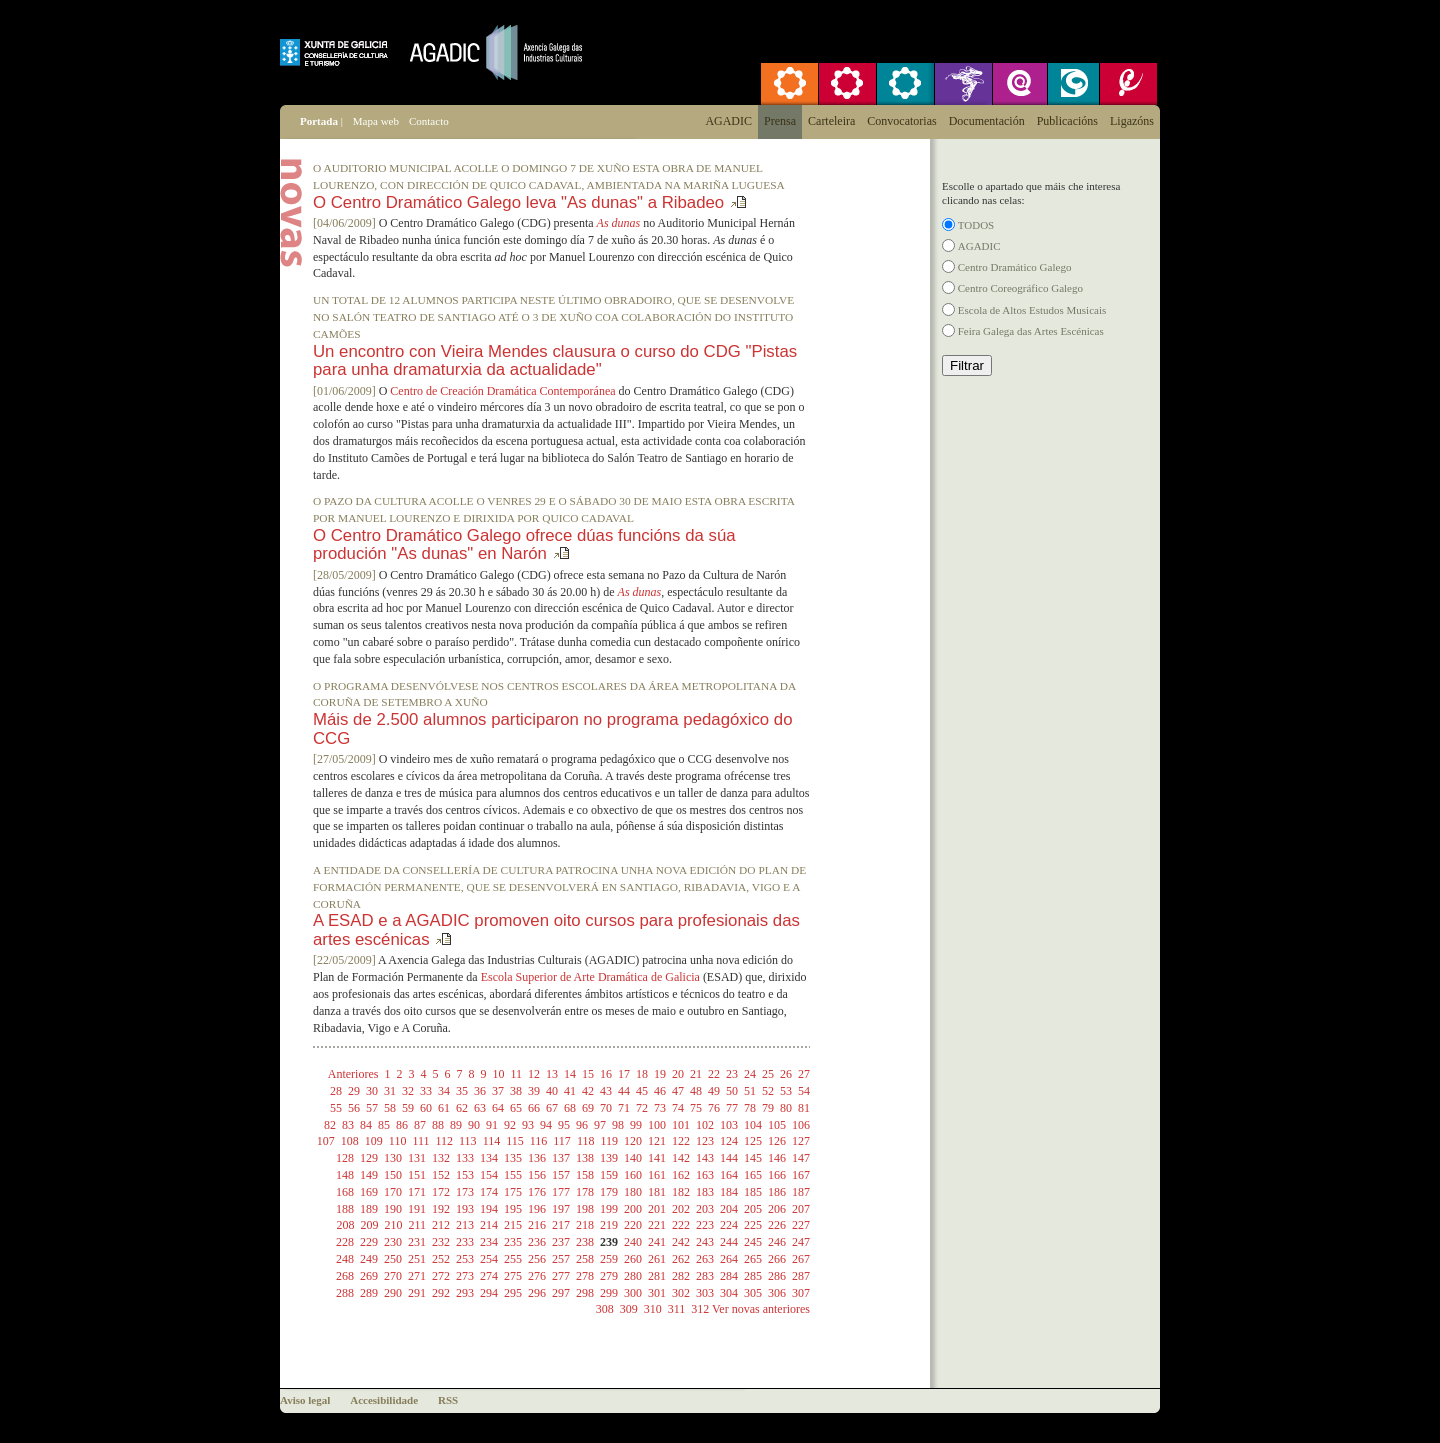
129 (369, 1158)
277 (561, 1276)
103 (729, 1125)
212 (441, 1225)
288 (345, 1293)
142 (681, 1158)
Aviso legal (305, 1400)
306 (777, 1293)
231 (417, 1242)
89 (456, 1125)
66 (534, 1108)
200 (633, 1209)
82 (330, 1125)
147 (801, 1158)
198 (585, 1209)
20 (678, 1074)
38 (516, 1091)
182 (681, 1192)
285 (753, 1276)
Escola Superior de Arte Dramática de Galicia (590, 977)
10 (498, 1074)
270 (393, 1276)
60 (426, 1108)
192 (441, 1209)
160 (633, 1175)
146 (777, 1158)
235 (513, 1242)
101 (681, 1125)
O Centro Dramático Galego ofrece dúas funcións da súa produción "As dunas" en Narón (524, 544)
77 (732, 1108)
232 (441, 1242)
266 (777, 1259)
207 (801, 1209)
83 (348, 1125)
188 (345, 1209)
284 (729, 1276)
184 (729, 1192)
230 (393, 1242)
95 (564, 1125)
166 (777, 1175)
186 (777, 1192)
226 (777, 1225)
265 (753, 1259)
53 (786, 1091)
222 (681, 1225)
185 (753, 1192)
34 (444, 1091)
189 (369, 1209)
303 (705, 1293)
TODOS (976, 225)
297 (561, 1293)
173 (465, 1192)
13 (552, 1074)
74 (678, 1108)
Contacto (429, 121)
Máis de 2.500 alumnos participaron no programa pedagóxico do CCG (553, 728)
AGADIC (979, 246)
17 (624, 1074)
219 (609, 1225)
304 (729, 1293)
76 (714, 1108)
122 (681, 1141)
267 (801, 1259)
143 (705, 1158)
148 (345, 1175)
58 (390, 1108)
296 (537, 1293)
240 (633, 1242)
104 (753, 1125)
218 (585, 1225)
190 (393, 1209)
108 (350, 1141)
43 (606, 1091)
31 (390, 1091)
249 (369, 1259)
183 (705, 1192)
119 (609, 1141)
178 (585, 1192)
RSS (448, 1400)
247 (801, 1242)
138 (585, 1158)
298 (585, 1293)
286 (777, 1276)
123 (705, 1141)
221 (657, 1225)
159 (609, 1175)
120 (633, 1141)
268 (345, 1276)
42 (588, 1091)
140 (633, 1158)
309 (629, 1309)
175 (513, 1192)
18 (642, 1074)
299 (609, 1293)
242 (681, 1242)
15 (588, 1074)
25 (768, 1074)
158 (585, 1175)
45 (642, 1091)
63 (480, 1108)
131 (417, 1158)
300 (633, 1293)
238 (585, 1242)
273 (465, 1276)
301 (657, 1293)
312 (700, 1309)
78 (750, 1108)
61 (444, 1108)
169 (369, 1192)
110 (398, 1141)
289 (369, 1293)
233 (465, 1242)
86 (402, 1125)
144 (729, 1158)
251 (417, 1259)
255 (513, 1259)
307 (801, 1293)
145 (753, 1158)
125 (753, 1141)
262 (681, 1259)
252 (441, 1259)
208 (345, 1225)
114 (492, 1141)
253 (465, 1259)
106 (801, 1125)
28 (336, 1091)
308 (605, 1309)
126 (777, 1141)
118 (586, 1141)
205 (753, 1209)
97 (600, 1125)
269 (369, 1276)
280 (633, 1276)
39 (534, 1091)
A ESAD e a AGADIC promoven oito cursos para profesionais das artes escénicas (556, 929)
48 (696, 1091)
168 (345, 1192)
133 (465, 1158)
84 (366, 1125)
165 (753, 1175)
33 (426, 1091)
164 (729, 1175)
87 (420, 1125)
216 (537, 1225)
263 (705, 1259)
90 (474, 1125)
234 (489, 1242)
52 (768, 1091)
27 (804, 1074)
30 (372, 1091)
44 (624, 1091)
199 (609, 1209)
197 (561, 1209)
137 (561, 1158)
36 (480, 1091)
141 (657, 1158)
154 (489, 1175)
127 (801, 1141)
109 (374, 1141)
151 (417, 1175)
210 (393, 1225)
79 (768, 1108)
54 (804, 1091)
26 (786, 1074)
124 (729, 1141)
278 (585, 1276)
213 (465, 1225)
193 (465, 1209)
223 (705, 1225)
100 (657, 1125)
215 (513, 1225)
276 (537, 1276)
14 (570, 1074)
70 (606, 1108)
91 (492, 1125)
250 (393, 1259)
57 (372, 1108)
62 (462, 1108)
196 (537, 1209)
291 (417, 1293)
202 (681, 1209)
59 (408, 1108)
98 (618, 1125)
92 (510, 1125)
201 (657, 1209)
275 (513, 1276)
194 (489, 1209)
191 (417, 1209)
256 (537, 1259)
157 (561, 1175)
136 (537, 1158)
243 (705, 1242)
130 (393, 1158)
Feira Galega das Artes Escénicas (1031, 331)
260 (633, 1259)
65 (516, 1108)
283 (705, 1276)
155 (513, 1175)
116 (539, 1141)
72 (642, 1108)
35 (462, 1091)
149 (369, 1175)
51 (750, 1091)
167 (801, 1175)
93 (528, 1125)
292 (441, 1293)
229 (369, 1242)
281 (657, 1276)
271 (417, 1276)
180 (633, 1192)
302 (681, 1293)
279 (609, 1276)
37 (498, 1091)
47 (678, 1091)
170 (393, 1192)
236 (537, 1242)
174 (489, 1192)
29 (354, 1091)
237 (561, 1242)
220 (633, 1225)
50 (732, 1091)
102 (705, 1125)
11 (516, 1074)
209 (369, 1225)
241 (657, 1242)
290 (393, 1293)
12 (534, 1074)
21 (696, 1074)
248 (345, 1259)
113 (468, 1141)
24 (750, 1074)
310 (653, 1309)
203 (705, 1209)
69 (588, 1108)
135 (513, 1158)
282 (681, 1276)
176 (537, 1192)
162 (681, 1175)
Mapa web (376, 121)
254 (489, 1259)
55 (336, 1108)
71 (624, 1108)
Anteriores (353, 1074)
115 (515, 1141)
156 (537, 1175)
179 (609, 1192)
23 (732, 1074)
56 (354, 1108)
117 (562, 1141)
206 (777, 1209)
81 (804, 1108)
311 (677, 1309)
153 (465, 1175)
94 (546, 1125)
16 (606, 1074)
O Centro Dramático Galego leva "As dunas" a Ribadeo (518, 202)
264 (729, 1259)
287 (801, 1276)
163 (705, 1175)
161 (657, 1175)
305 (753, 1293)
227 (801, 1225)
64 (498, 1108)
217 (561, 1225)
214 (489, 1225)
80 (786, 1108)
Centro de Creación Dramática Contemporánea (502, 391)
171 (417, 1192)
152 (441, 1175)
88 (438, 1125)
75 (696, 1108)
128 (345, 1158)
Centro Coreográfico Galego (1020, 288)
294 (489, 1293)
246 (777, 1242)
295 (513, 1293)
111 (420, 1141)
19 (660, 1074)
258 (585, 1259)
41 (570, 1091)
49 (714, 1091)
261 (657, 1259)
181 (657, 1192)
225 (753, 1225)
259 (609, 1259)
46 (660, 1091)
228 (345, 1242)
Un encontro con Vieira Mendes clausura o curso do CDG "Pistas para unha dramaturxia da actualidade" (555, 360)
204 (729, 1209)
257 (561, 1259)
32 (408, 1091)
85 (384, 1125)
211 (417, 1225)
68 (570, 1108)
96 (582, 1125)
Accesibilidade (384, 1400)
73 (660, 1108)
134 (489, 1158)
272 (441, 1276)
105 (777, 1125)
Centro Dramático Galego (1015, 267)
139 (609, 1158)
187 (801, 1192)
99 (636, 1125)
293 (465, 1293)
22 (714, 1074)
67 (552, 1108)
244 (729, 1242)
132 (441, 1158)
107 (326, 1141)
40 (552, 1091)
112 (445, 1141)
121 (657, 1141)
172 (441, 1192)
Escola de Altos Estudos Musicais (1032, 310)
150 (393, 1175)
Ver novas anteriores (761, 1309)
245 (753, 1242)
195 (513, 1209)
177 (561, 1192)
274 (489, 1276)
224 (729, 1225)
